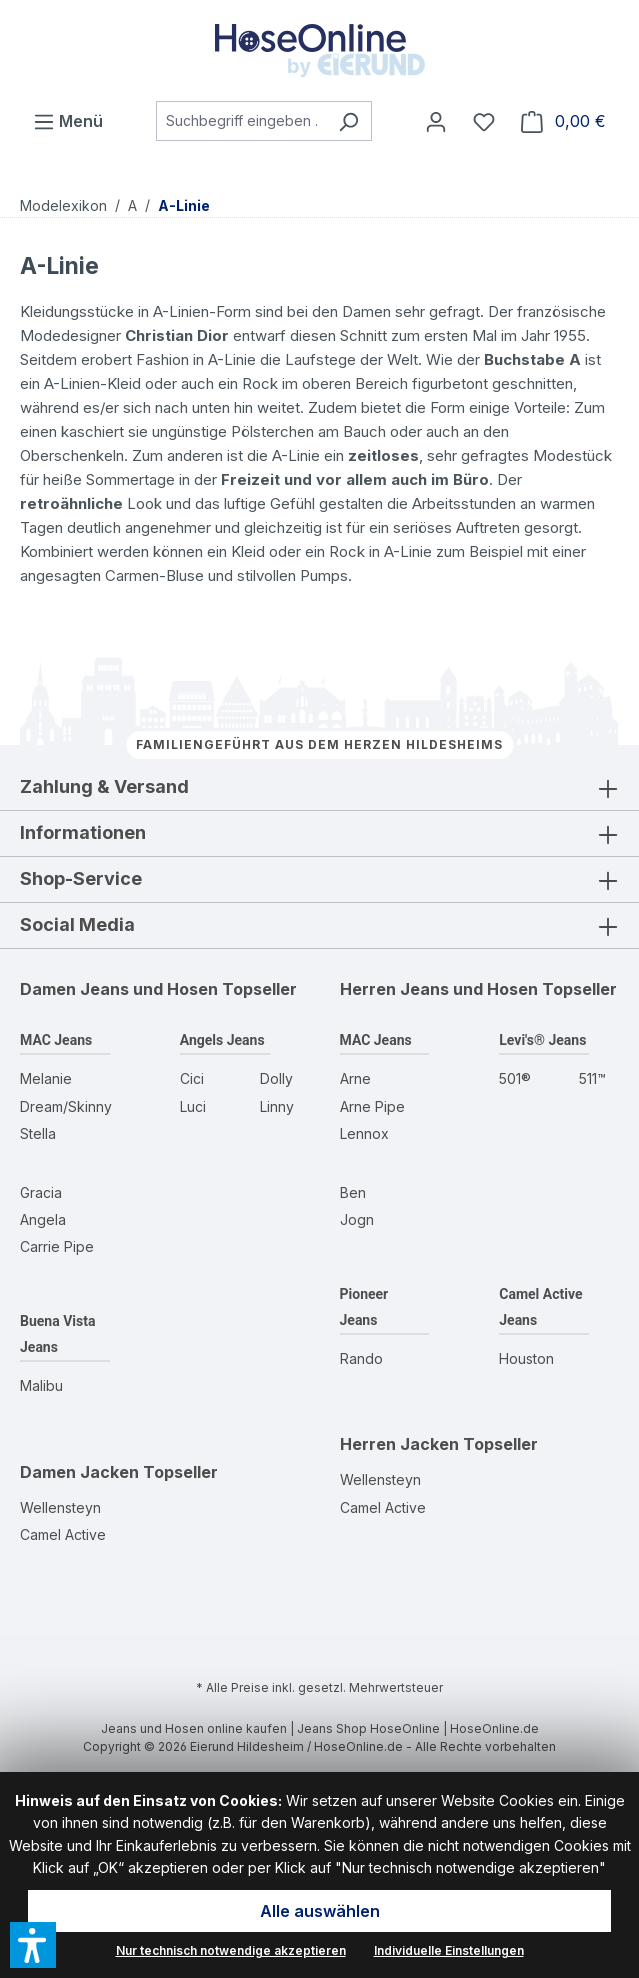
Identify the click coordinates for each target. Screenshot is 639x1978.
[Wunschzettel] (484, 121)
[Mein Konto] (436, 121)
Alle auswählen (320, 1911)
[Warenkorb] (563, 121)
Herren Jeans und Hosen (439, 989)
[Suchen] (348, 121)
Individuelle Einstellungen (449, 1950)
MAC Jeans (56, 1040)
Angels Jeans (222, 1040)
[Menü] (68, 121)
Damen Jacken (79, 1472)
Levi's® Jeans (542, 1040)
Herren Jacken (399, 1444)
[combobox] (241, 121)
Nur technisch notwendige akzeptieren (231, 1950)
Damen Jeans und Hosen (119, 989)
